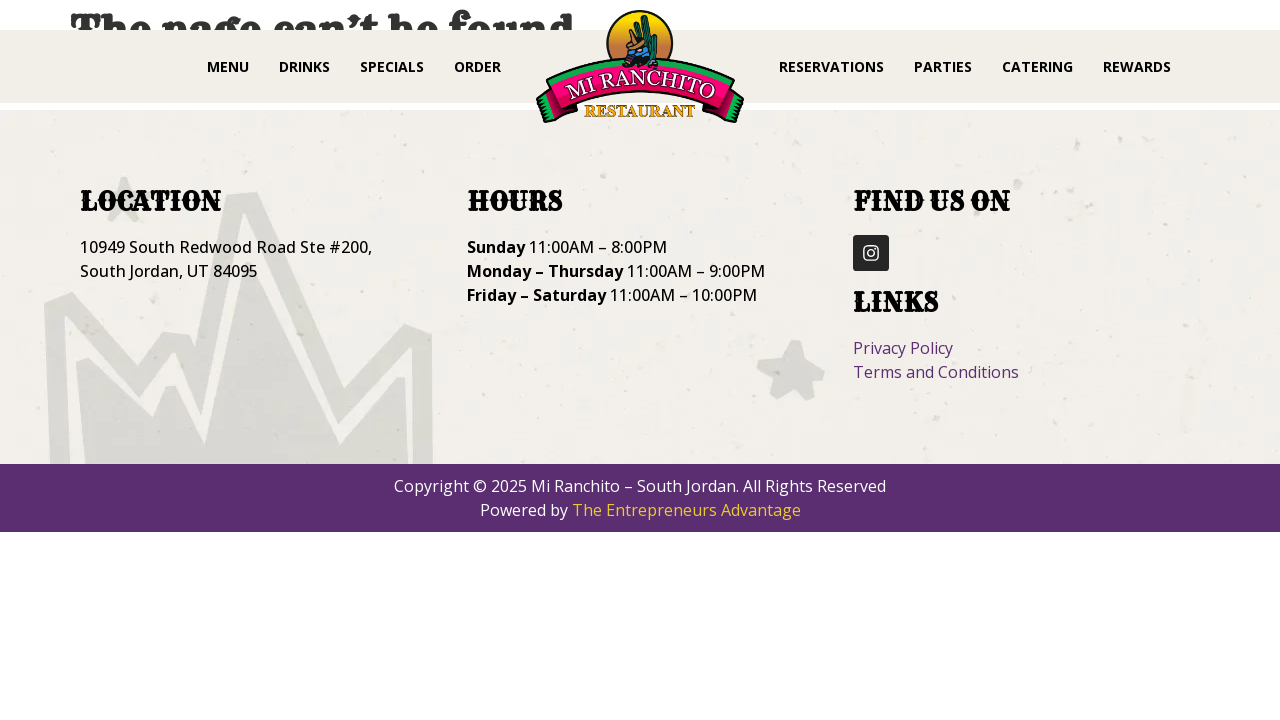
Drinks (304, 66)
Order (477, 66)
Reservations (831, 66)
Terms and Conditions (936, 372)
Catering (1037, 66)
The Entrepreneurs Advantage (686, 510)
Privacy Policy (903, 348)
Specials (392, 66)
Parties (943, 66)
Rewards (1137, 66)
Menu (228, 66)
